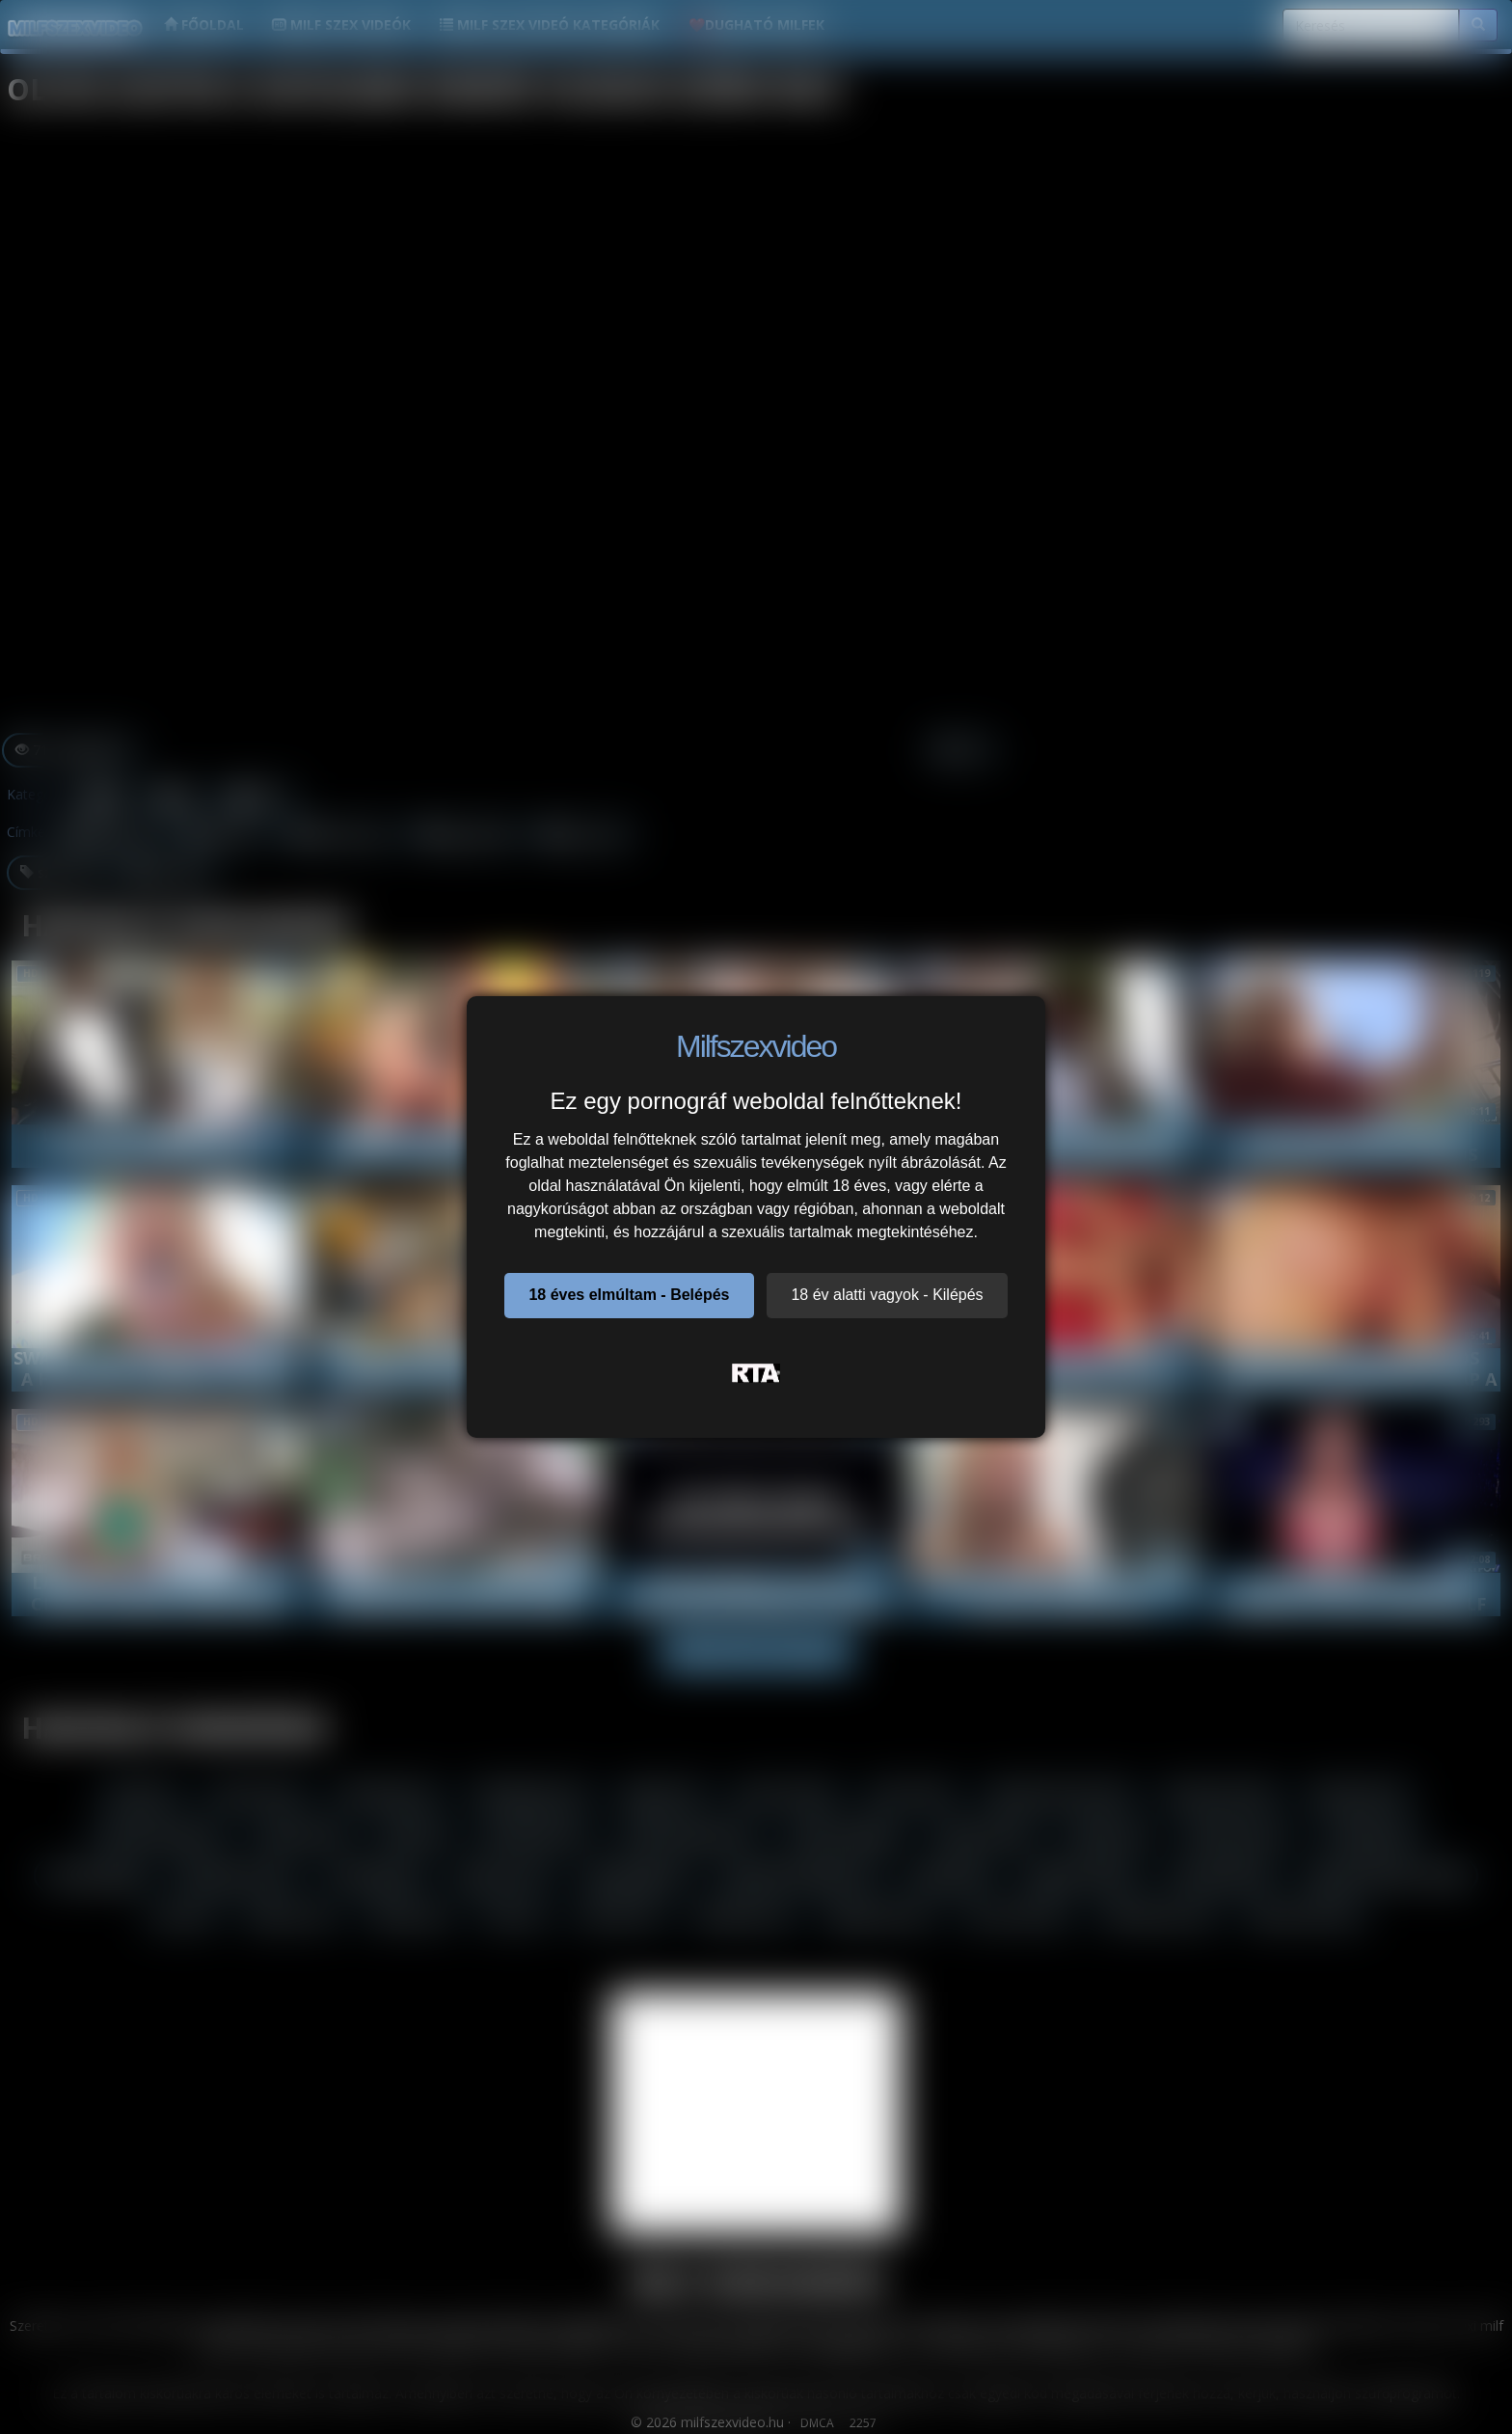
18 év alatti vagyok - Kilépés (887, 1294)
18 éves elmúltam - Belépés (628, 1294)
